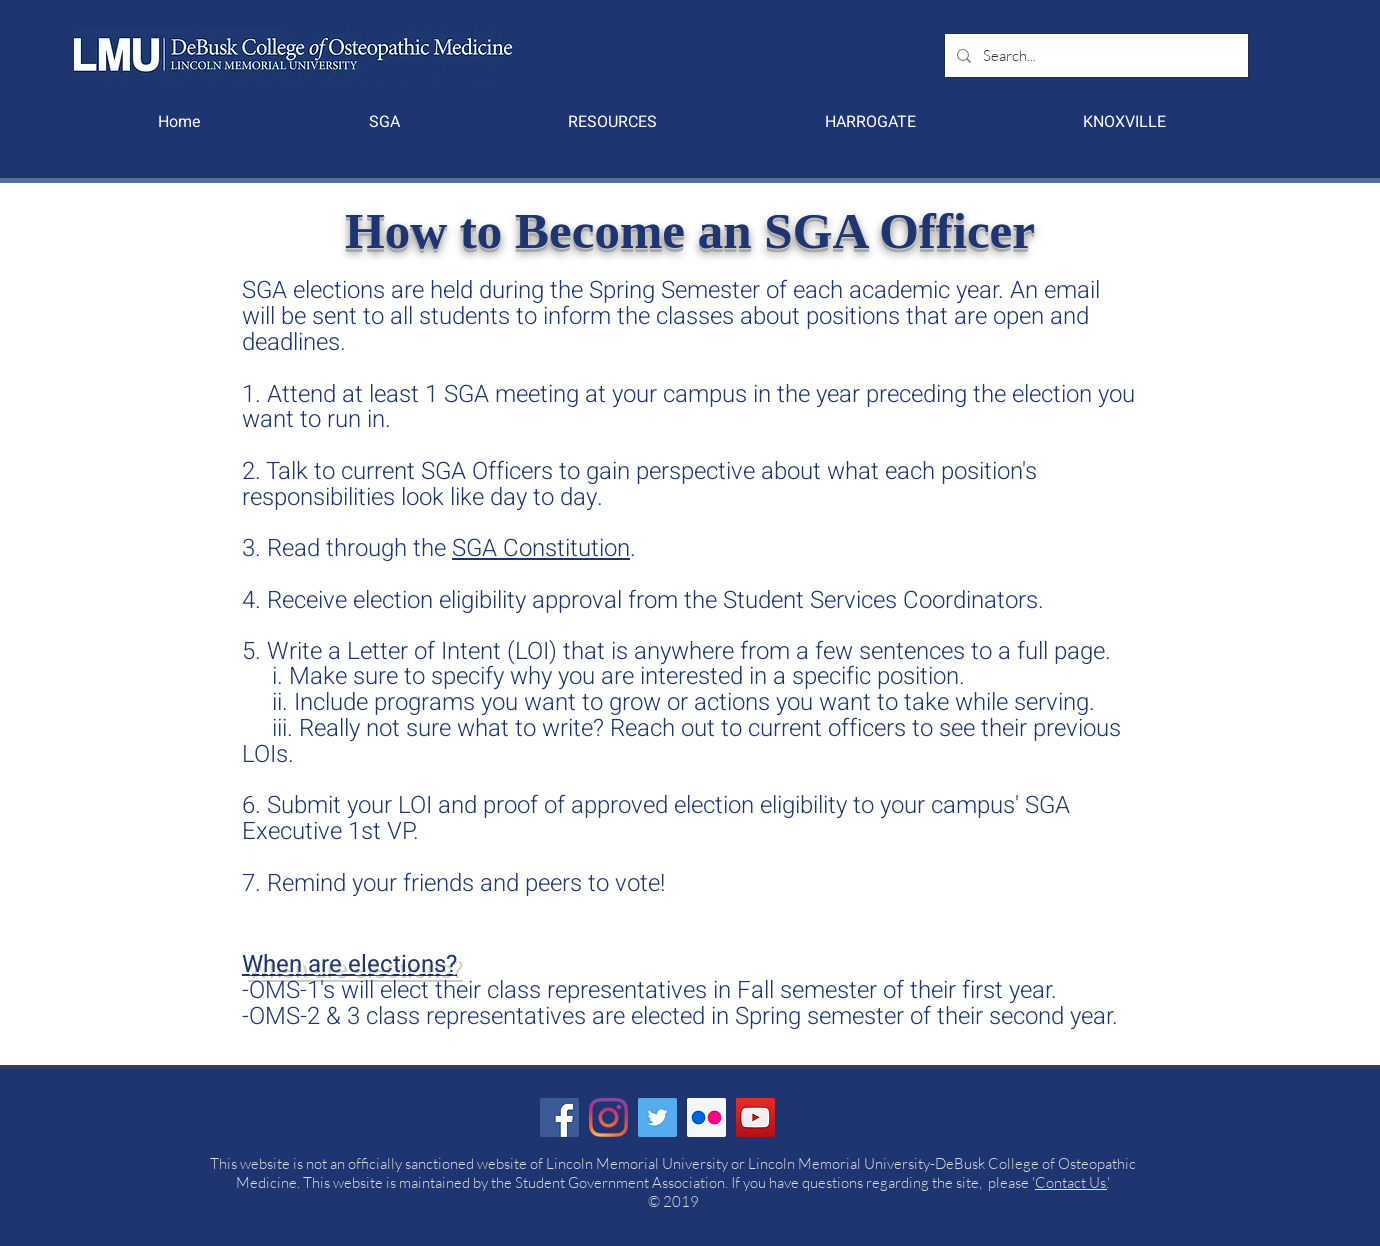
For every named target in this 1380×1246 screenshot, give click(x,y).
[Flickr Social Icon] (706, 1117)
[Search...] (1094, 55)
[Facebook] (559, 1117)
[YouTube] (755, 1117)
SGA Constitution (541, 548)
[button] (384, 122)
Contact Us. (1071, 1182)
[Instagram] (608, 1117)
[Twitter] (657, 1117)
